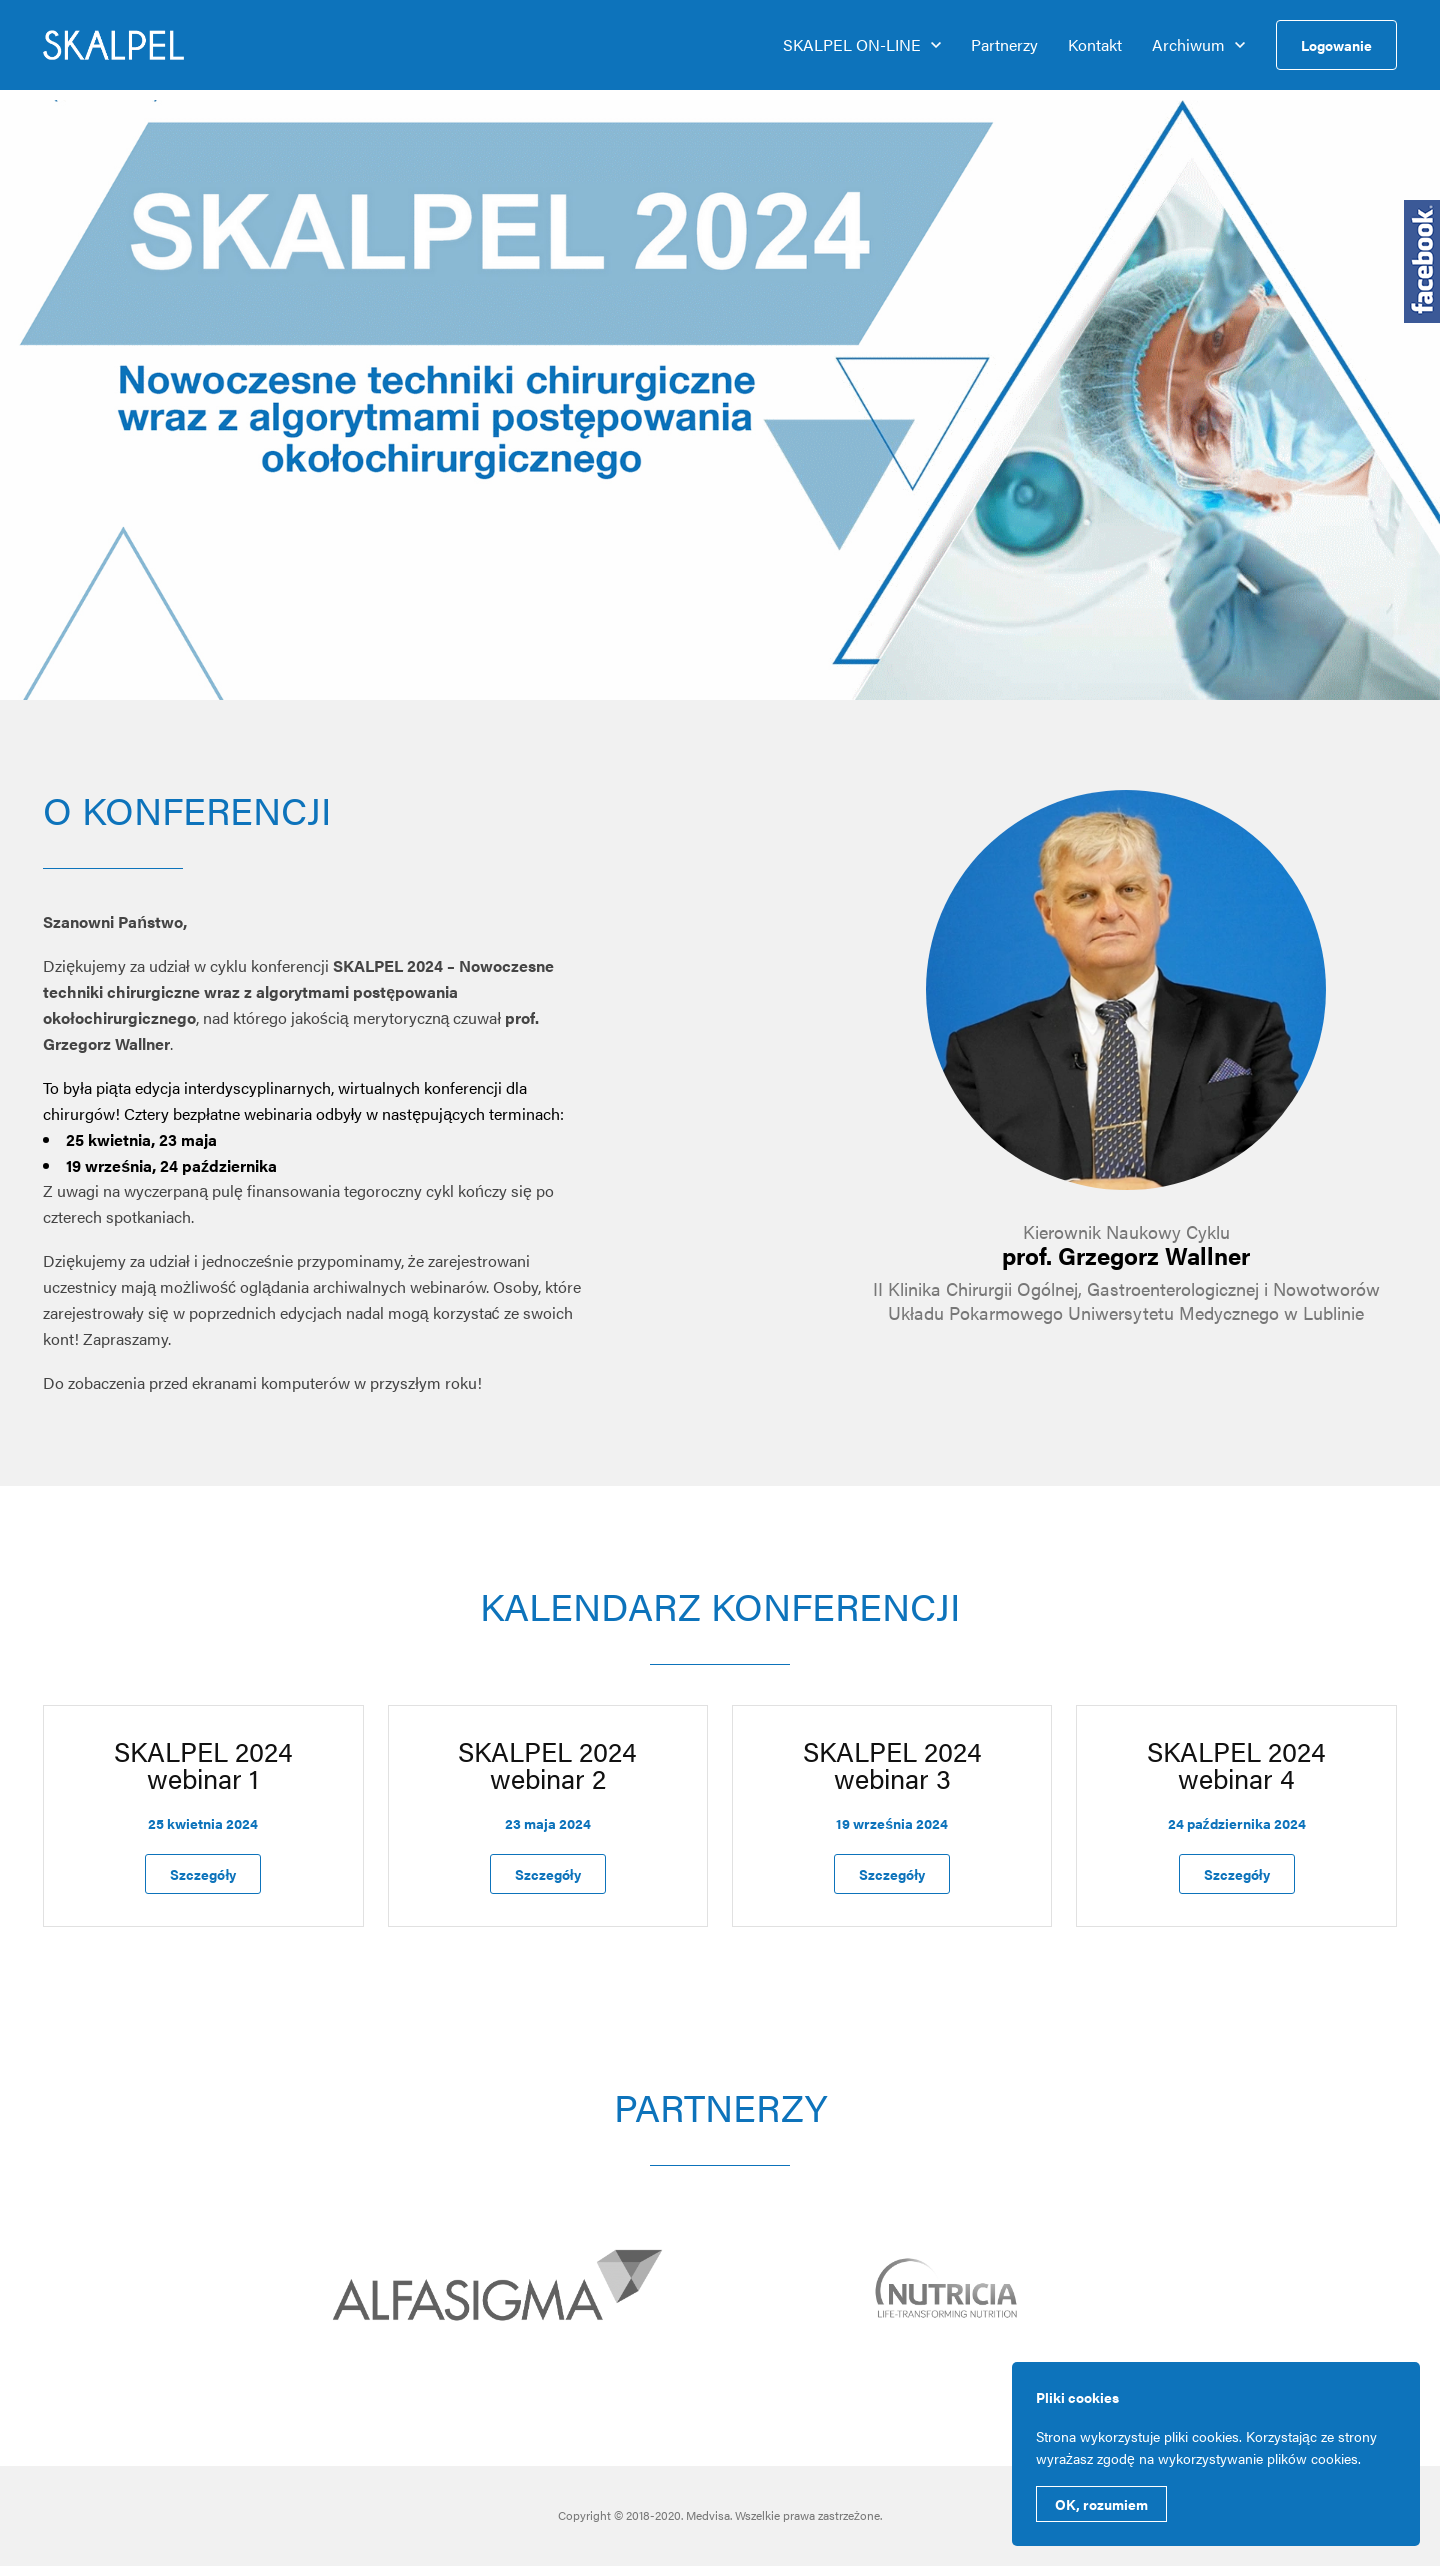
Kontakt (1095, 44)
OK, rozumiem (1101, 2504)
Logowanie (1336, 45)
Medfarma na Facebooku (1422, 261)
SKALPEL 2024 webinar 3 (892, 1764)
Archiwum (1188, 44)
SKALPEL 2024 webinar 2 (547, 1764)
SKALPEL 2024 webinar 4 (1236, 1764)
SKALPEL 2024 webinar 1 (203, 1764)
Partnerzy (1004, 44)
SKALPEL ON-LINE (852, 44)
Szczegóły (203, 1874)
